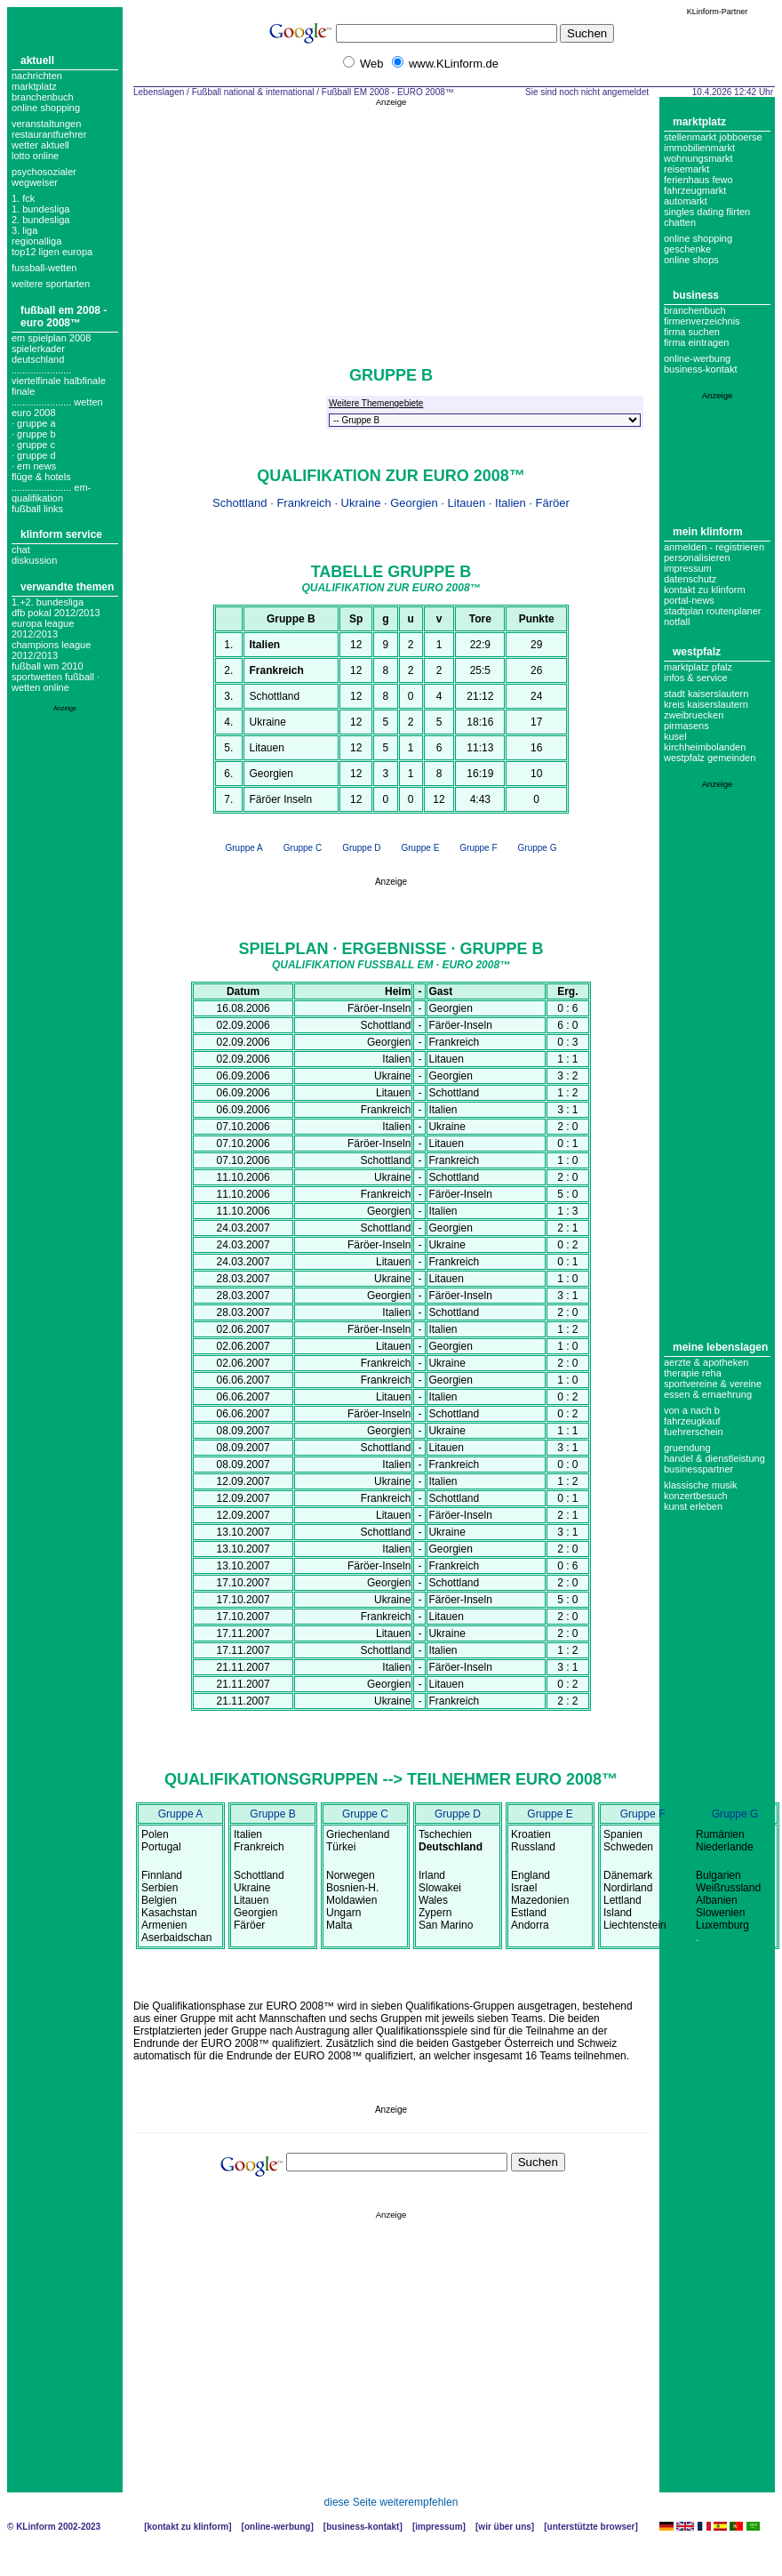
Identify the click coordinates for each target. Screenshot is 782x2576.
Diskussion (34, 560)
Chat (21, 549)
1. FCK (23, 198)
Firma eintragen (696, 342)
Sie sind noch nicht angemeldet (587, 92)
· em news (34, 466)
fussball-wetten (44, 267)
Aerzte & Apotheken (706, 1362)
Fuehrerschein (693, 1431)
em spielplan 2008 (51, 338)
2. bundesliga (40, 219)
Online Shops (691, 259)
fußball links (37, 508)
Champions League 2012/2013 (51, 650)
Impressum (688, 568)
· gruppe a (34, 423)
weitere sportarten (51, 283)
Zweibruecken (693, 715)
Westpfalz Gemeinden (709, 757)
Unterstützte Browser (591, 2527)
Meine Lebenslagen (720, 1347)
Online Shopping (46, 107)
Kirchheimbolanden (705, 747)
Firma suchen (692, 331)
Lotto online (35, 155)
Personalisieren (697, 557)
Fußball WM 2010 (48, 666)
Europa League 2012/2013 (43, 628)
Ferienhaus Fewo (698, 179)
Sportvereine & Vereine (713, 1383)
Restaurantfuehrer (49, 134)
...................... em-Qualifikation (51, 492)
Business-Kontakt (362, 2527)
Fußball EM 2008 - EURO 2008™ (63, 316)
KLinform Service (61, 534)
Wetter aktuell (40, 145)
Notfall (677, 621)
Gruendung (687, 1447)
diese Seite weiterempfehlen (391, 2502)
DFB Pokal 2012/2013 (56, 612)
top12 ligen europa (52, 251)
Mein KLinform (708, 532)
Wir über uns (504, 2527)
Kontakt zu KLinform (705, 589)
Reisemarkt (686, 169)
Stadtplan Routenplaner (712, 611)
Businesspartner (698, 1469)
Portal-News (689, 600)
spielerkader (38, 348)
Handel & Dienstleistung (714, 1458)
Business (696, 295)
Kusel (675, 736)
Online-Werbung (697, 358)
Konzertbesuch (696, 1495)
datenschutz (690, 579)
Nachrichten (37, 75)
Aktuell (37, 60)
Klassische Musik (701, 1485)
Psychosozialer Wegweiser (44, 177)
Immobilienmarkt (699, 147)
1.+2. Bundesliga (48, 602)
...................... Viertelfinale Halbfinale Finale (59, 381)
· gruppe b (34, 434)
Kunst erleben (693, 1506)
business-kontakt (701, 369)
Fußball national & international (253, 92)
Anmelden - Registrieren (714, 547)
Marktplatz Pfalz (698, 667)
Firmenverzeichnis (702, 321)
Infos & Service (696, 677)
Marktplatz (34, 86)
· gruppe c (33, 444)
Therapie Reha (693, 1373)
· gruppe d (34, 455)
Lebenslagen (158, 92)
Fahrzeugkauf (692, 1421)
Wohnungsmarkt (698, 158)
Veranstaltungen (46, 123)
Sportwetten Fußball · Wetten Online (56, 682)
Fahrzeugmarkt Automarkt (695, 195)
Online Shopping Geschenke (698, 243)
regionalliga (36, 241)
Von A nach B (692, 1410)
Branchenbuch (43, 97)
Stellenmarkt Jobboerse (713, 137)
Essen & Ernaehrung (708, 1394)
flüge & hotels (41, 476)
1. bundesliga (40, 209)
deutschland (38, 359)
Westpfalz (697, 652)
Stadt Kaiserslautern (706, 693)
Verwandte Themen (67, 587)
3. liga (24, 230)
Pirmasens (686, 725)
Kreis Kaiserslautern (706, 704)
